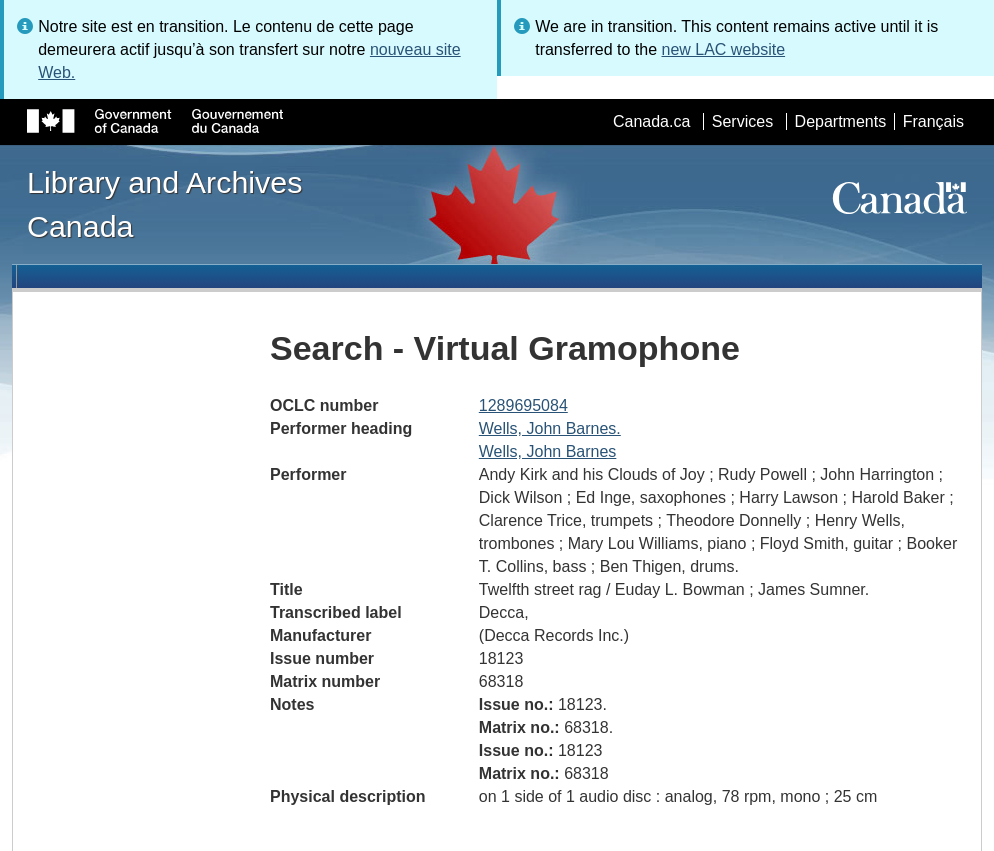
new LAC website (723, 49)
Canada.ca (651, 121)
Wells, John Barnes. (550, 428)
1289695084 (523, 405)
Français (933, 121)
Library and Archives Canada (164, 204)
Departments (841, 121)
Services (742, 121)
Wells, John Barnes (548, 451)
